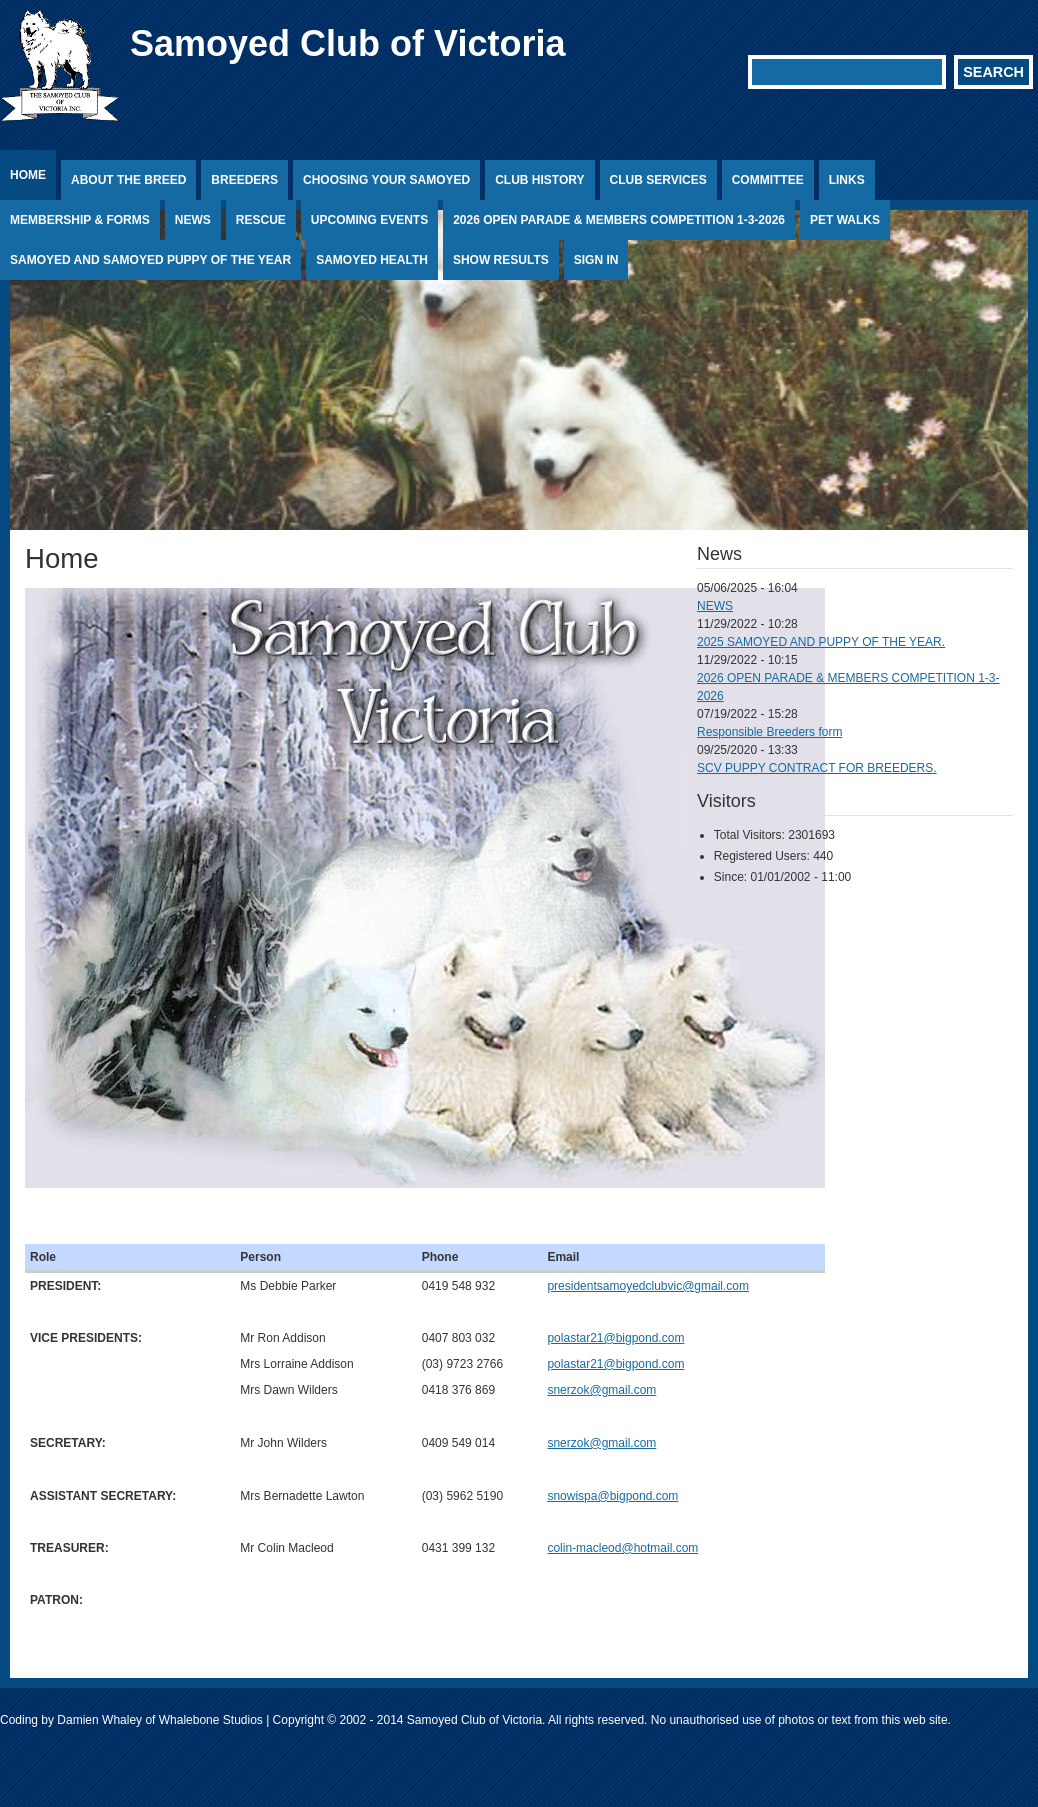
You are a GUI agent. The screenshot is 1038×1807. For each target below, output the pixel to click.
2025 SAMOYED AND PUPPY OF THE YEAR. (821, 642)
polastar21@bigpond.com (615, 1338)
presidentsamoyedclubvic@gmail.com (648, 1286)
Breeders (244, 180)
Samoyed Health (372, 260)
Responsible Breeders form (769, 732)
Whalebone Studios (211, 1720)
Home (28, 175)
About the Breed (128, 180)
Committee (768, 180)
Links (847, 180)
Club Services (658, 180)
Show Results (501, 260)
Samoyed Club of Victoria (347, 43)
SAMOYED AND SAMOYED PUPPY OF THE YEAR (150, 260)
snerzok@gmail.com (601, 1390)
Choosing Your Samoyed (386, 180)
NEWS (715, 606)
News (193, 220)
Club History (539, 180)
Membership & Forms (80, 220)
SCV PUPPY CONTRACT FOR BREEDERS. (817, 768)
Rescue (261, 220)
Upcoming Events (369, 220)
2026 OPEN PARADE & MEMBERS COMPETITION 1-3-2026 (619, 220)
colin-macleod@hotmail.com (622, 1548)
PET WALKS (845, 220)
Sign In (596, 260)
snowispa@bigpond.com (612, 1496)
